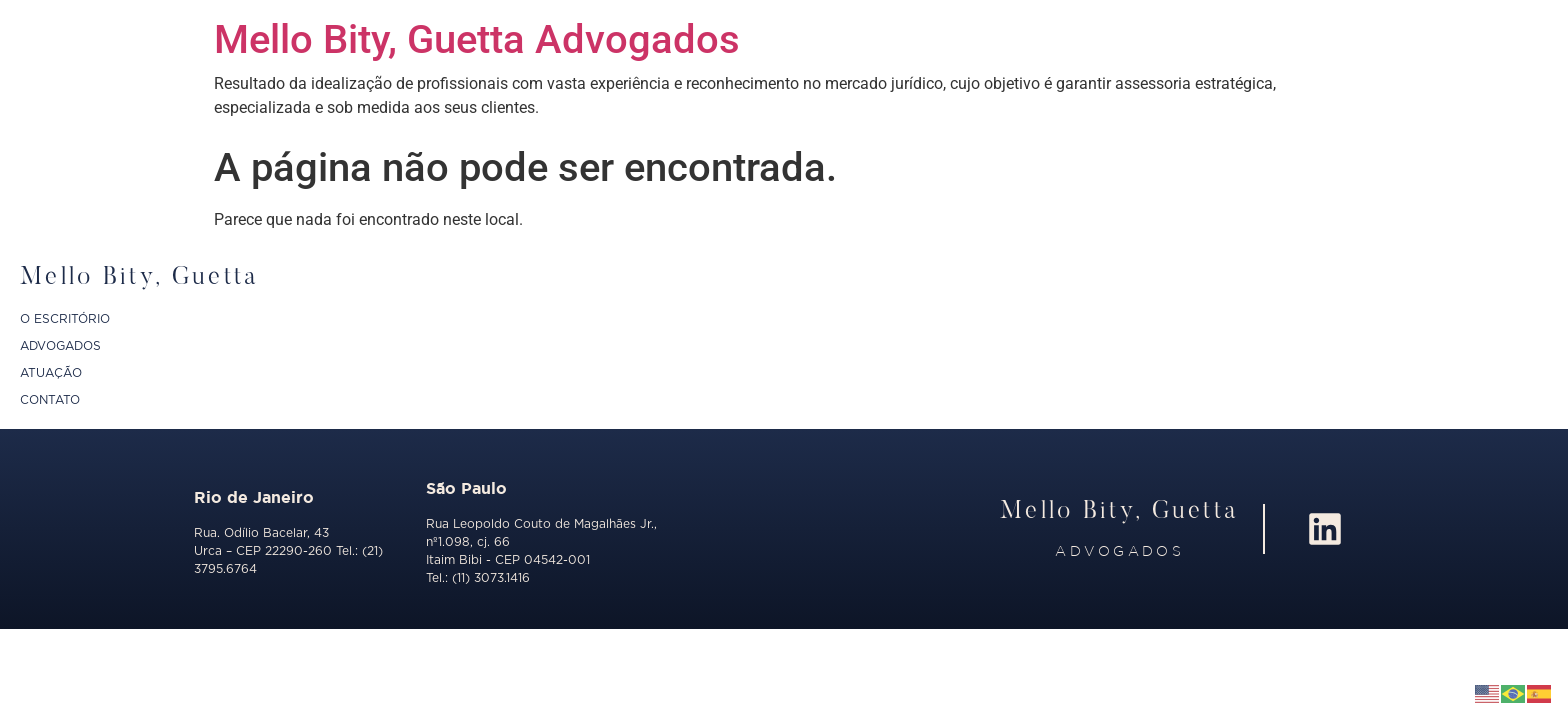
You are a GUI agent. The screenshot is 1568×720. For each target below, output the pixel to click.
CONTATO (50, 400)
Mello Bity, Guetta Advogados (477, 39)
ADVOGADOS (60, 346)
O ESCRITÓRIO (65, 319)
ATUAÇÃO (51, 373)
